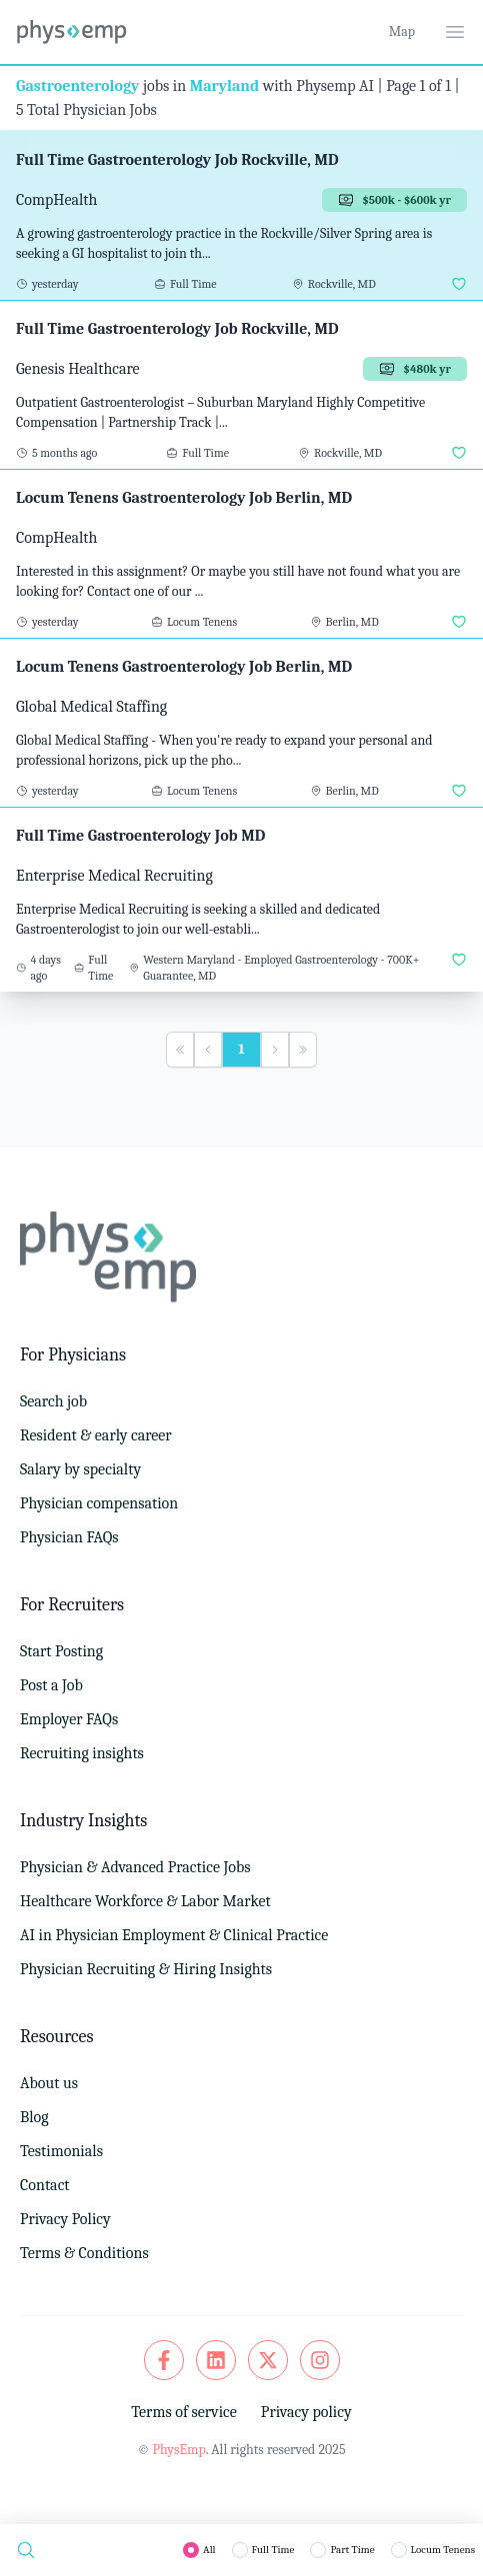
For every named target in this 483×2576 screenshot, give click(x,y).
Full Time (273, 2549)
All (209, 2549)
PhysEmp (178, 2449)
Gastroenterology (77, 86)
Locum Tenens (443, 2549)
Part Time (352, 2549)
